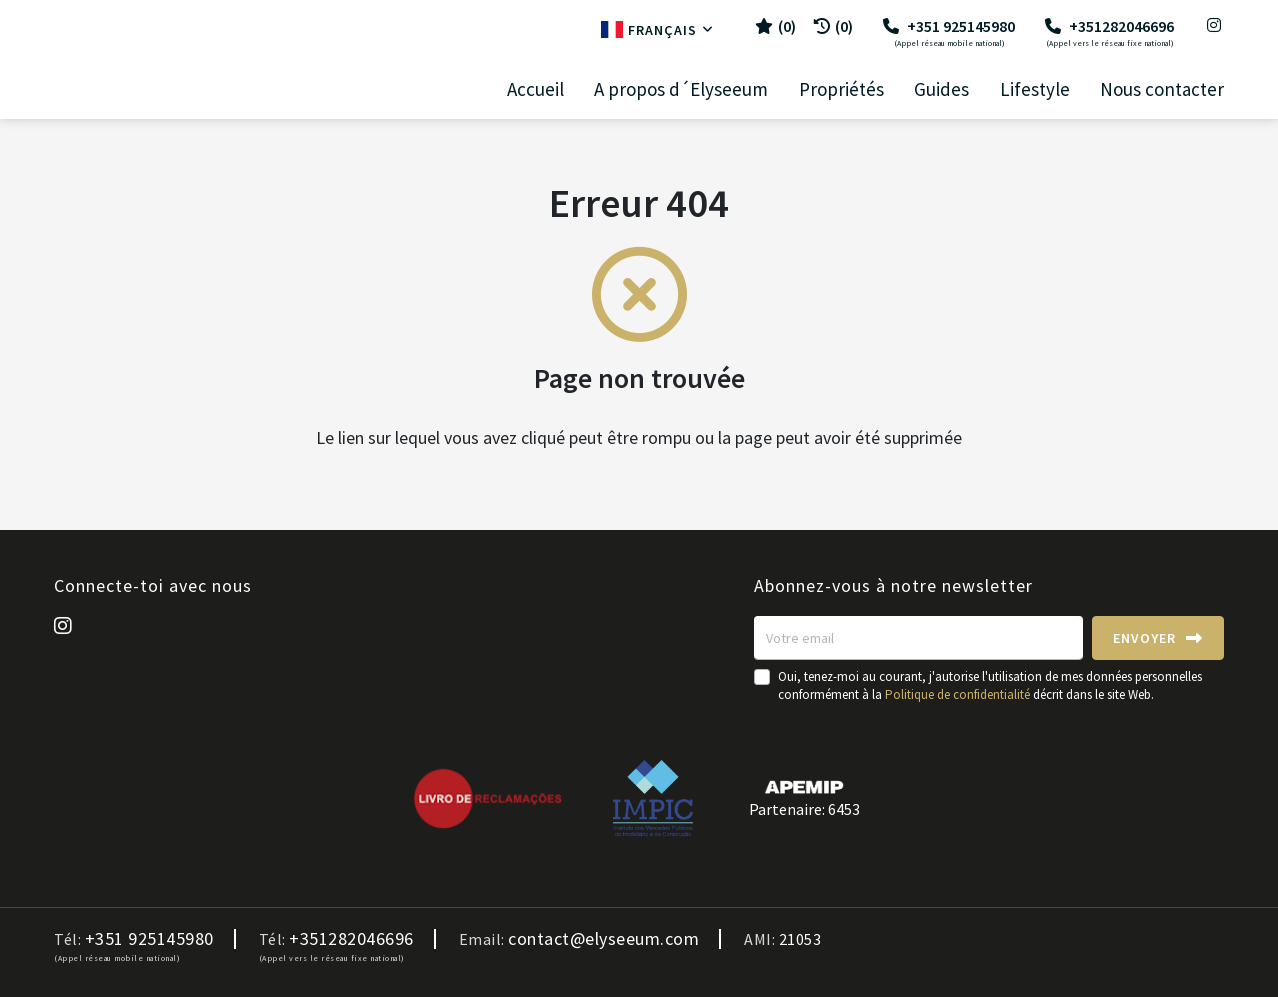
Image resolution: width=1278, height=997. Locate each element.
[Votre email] (918, 638)
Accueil (535, 89)
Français (657, 30)
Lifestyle (1035, 89)
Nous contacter (1162, 89)
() (775, 26)
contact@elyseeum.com (603, 939)
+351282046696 (1109, 32)
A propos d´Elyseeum (681, 89)
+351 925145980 (949, 32)
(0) (833, 26)
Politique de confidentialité (957, 694)
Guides (941, 89)
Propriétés (841, 89)
